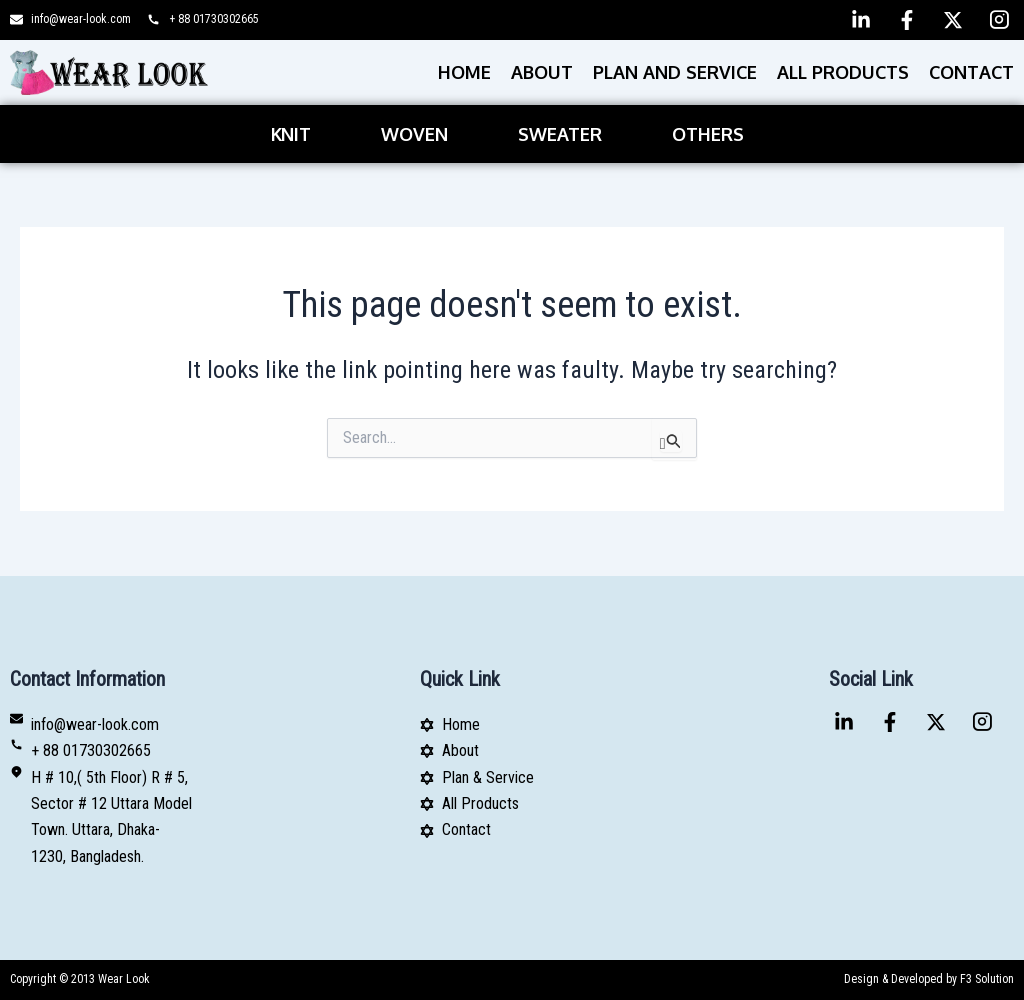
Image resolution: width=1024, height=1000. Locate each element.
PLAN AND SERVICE (675, 72)
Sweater (560, 134)
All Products (843, 72)
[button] (296, 134)
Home (464, 72)
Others (708, 134)
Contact (971, 72)
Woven (414, 134)
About (542, 72)
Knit (291, 134)
